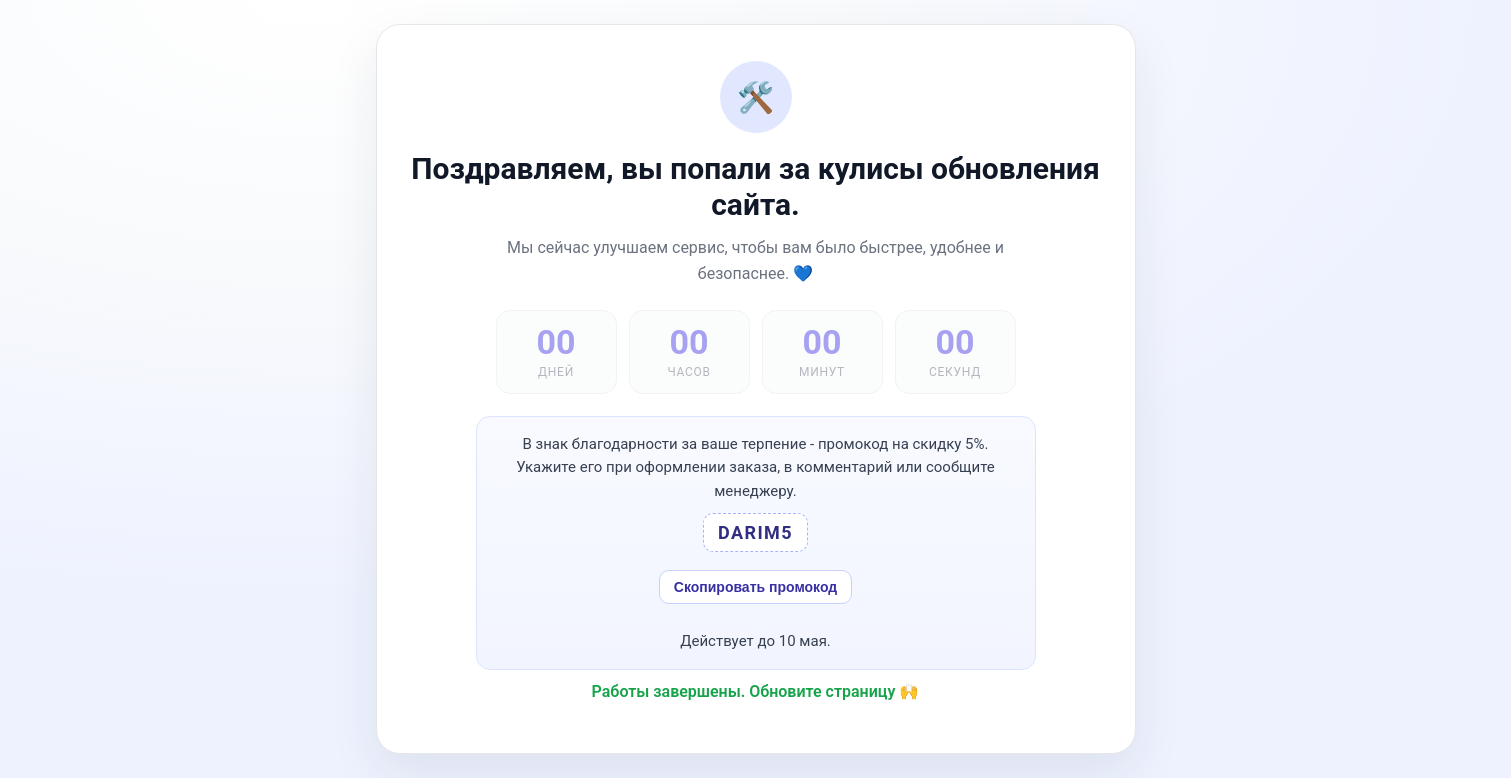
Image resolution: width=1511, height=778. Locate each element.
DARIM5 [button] (755, 532)
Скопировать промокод (755, 587)
